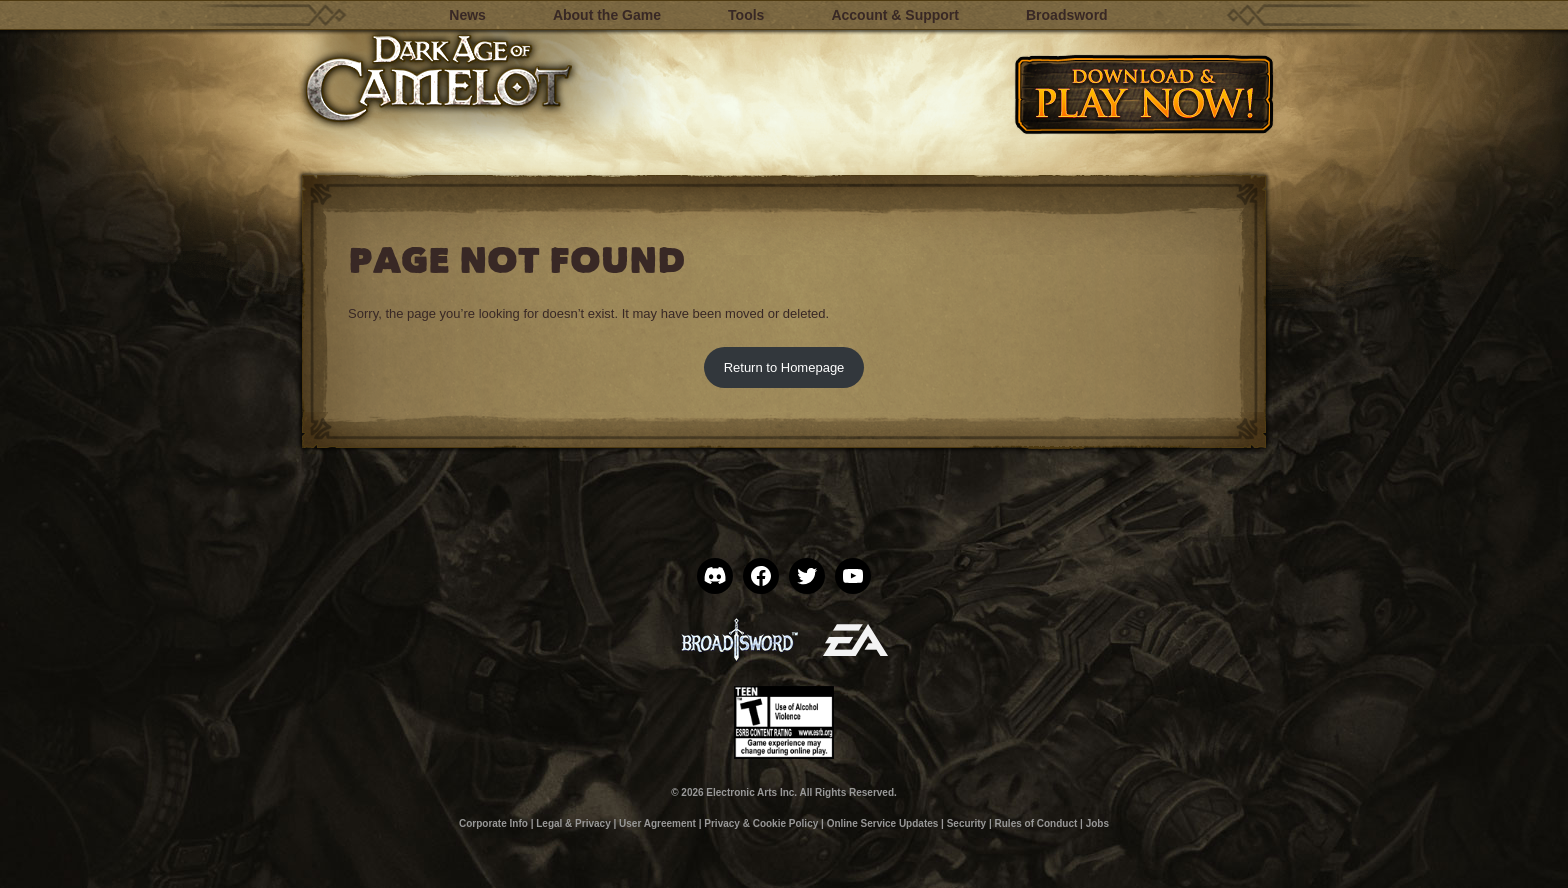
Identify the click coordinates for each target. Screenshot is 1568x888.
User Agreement (657, 823)
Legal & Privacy (573, 823)
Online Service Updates (883, 823)
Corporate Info (493, 823)
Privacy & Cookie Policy (761, 823)
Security (966, 823)
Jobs (1097, 823)
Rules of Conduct (1036, 823)
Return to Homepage (784, 367)
